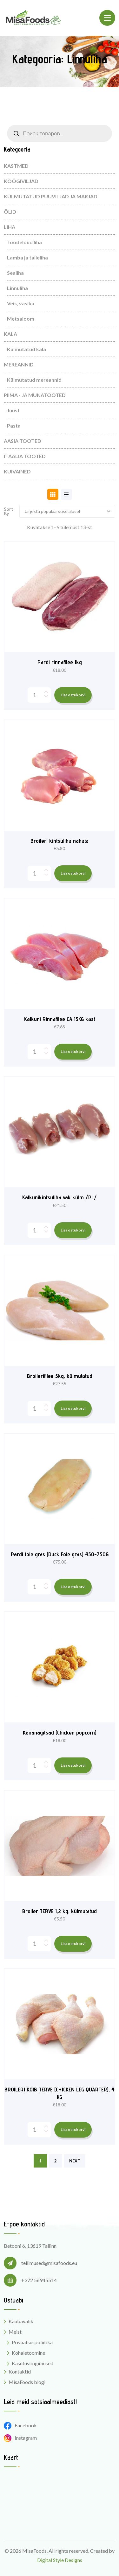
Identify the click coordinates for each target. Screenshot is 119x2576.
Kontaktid (20, 2371)
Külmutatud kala (26, 349)
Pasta (14, 425)
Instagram (20, 2438)
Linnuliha (17, 288)
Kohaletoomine (28, 2353)
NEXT (74, 2160)
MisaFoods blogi (27, 2382)
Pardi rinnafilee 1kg (59, 662)
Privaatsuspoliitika (32, 2342)
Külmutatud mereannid (34, 380)
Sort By (8, 511)
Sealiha (15, 273)
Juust (13, 410)
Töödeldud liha (24, 242)
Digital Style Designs (59, 2560)
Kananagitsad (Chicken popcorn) (59, 1732)
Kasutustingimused (32, 2363)
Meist (15, 2332)
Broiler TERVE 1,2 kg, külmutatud (59, 1911)
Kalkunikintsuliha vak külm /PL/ (59, 1197)
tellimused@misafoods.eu (49, 2263)
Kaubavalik (21, 2321)
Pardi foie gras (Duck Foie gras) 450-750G (60, 1554)
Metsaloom (20, 319)
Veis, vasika (20, 303)
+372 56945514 (39, 2280)
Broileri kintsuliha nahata (59, 840)
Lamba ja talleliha (27, 257)
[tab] (52, 494)
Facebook (20, 2425)
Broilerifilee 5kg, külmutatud (59, 1376)
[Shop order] (67, 511)
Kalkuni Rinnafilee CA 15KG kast (59, 1019)
